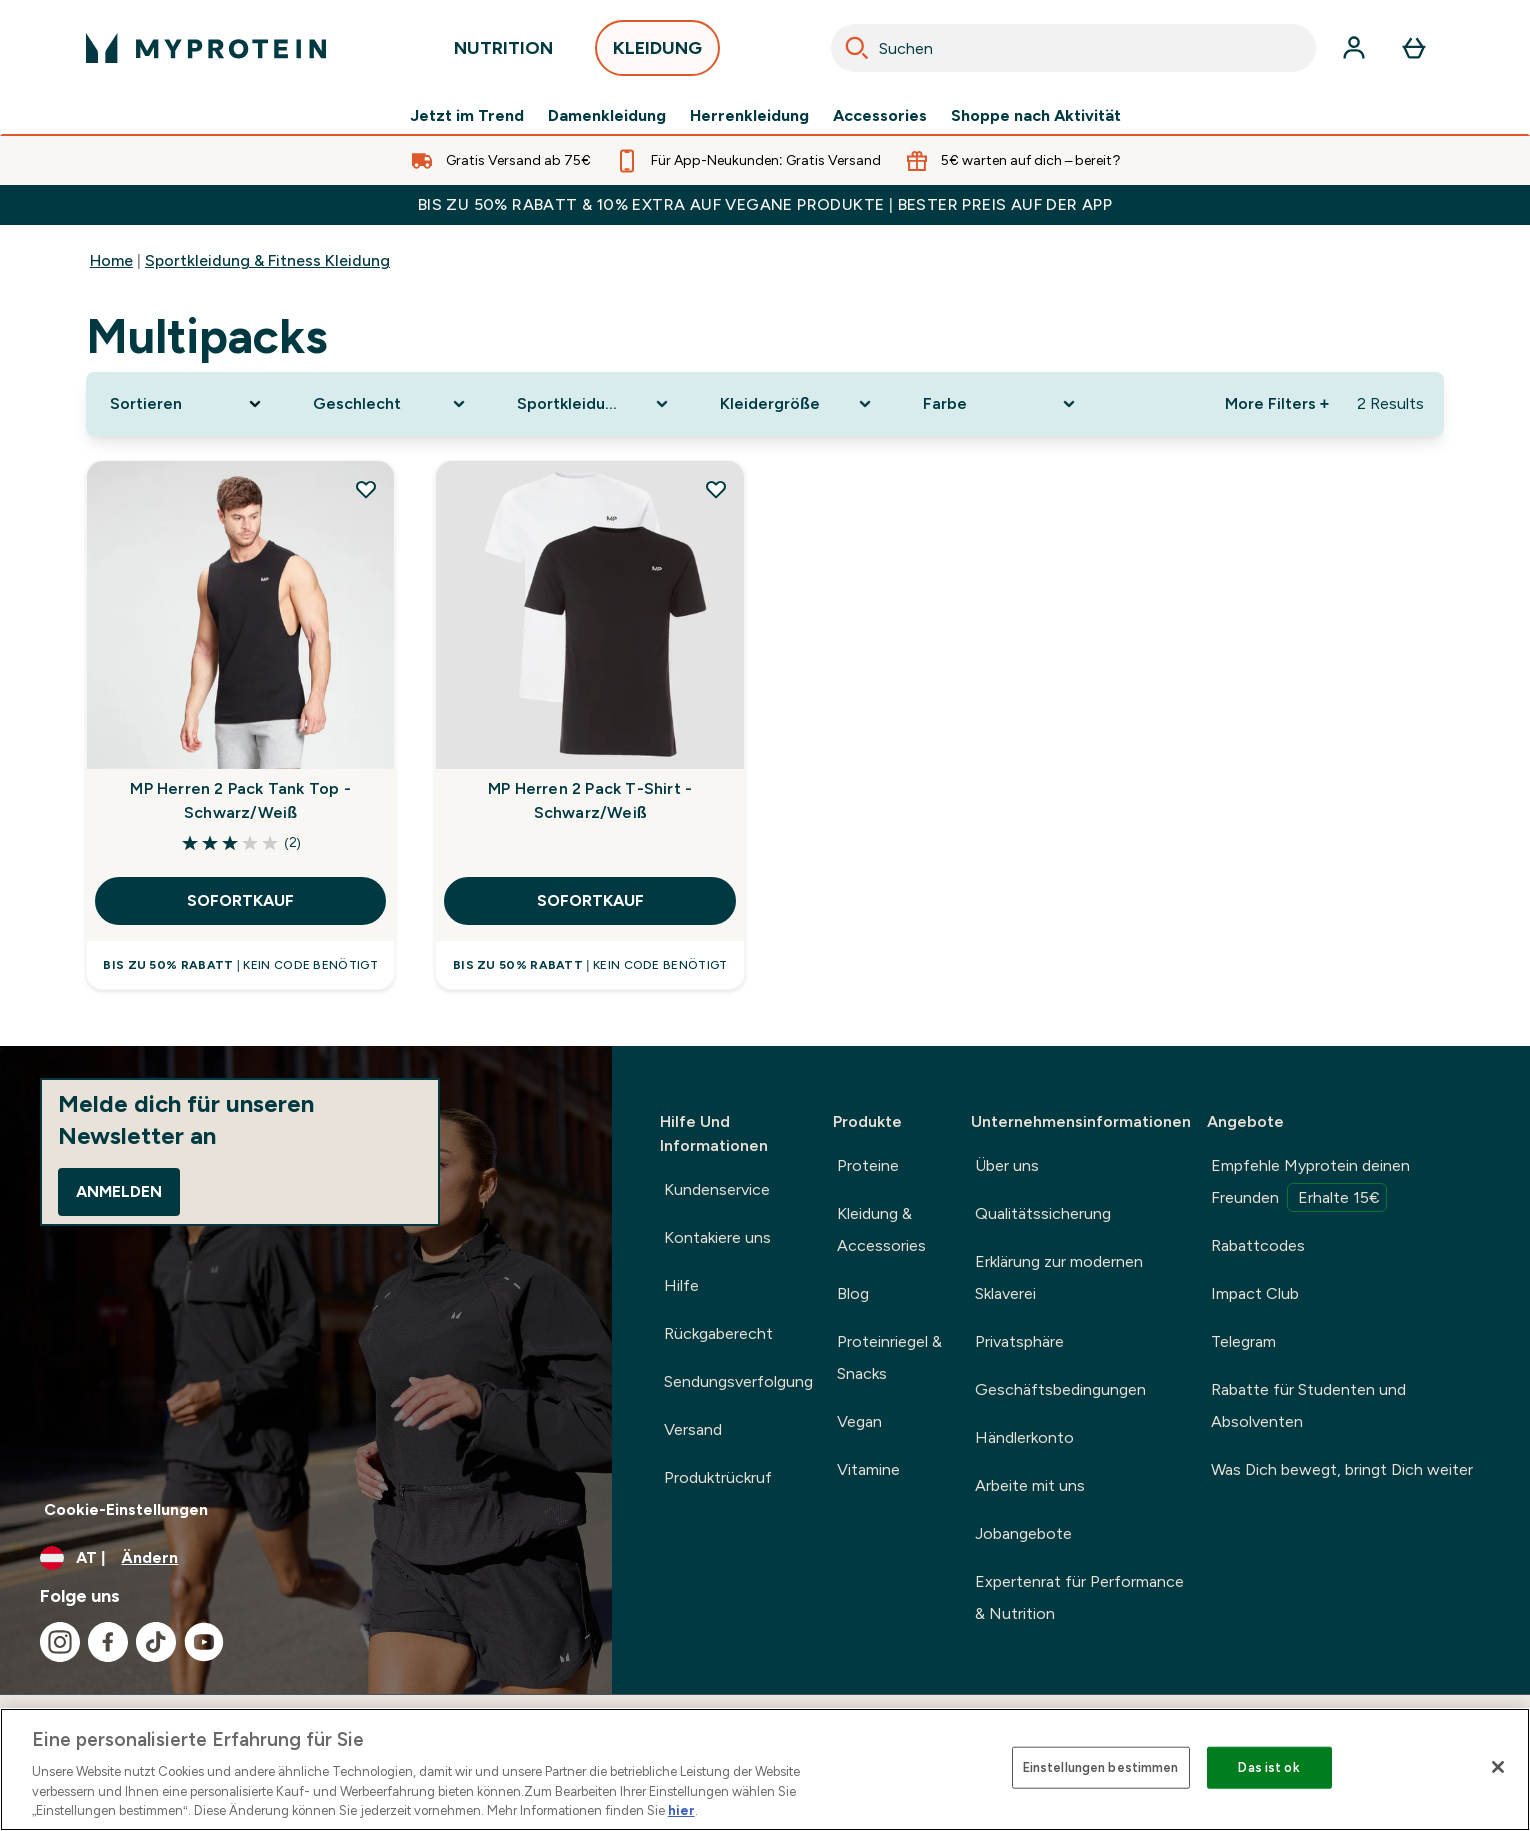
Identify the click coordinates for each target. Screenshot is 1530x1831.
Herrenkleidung (749, 116)
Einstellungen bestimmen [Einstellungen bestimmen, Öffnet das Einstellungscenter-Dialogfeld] (1101, 1767)
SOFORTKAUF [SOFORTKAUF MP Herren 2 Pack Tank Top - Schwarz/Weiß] (240, 900)
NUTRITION (503, 53)
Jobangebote (1023, 1533)
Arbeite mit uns (1030, 1485)
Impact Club (1255, 1293)
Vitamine (868, 1469)
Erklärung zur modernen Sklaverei (1059, 1277)
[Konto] (1354, 48)
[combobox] (1073, 48)
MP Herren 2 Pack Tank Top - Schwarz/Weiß (240, 800)
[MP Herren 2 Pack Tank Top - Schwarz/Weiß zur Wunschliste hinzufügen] (366, 489)
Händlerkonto (1024, 1437)
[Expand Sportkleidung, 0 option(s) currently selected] (594, 404)
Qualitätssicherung (1043, 1213)
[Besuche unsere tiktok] (156, 1642)
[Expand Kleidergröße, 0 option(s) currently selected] (797, 404)
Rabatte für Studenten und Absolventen (1308, 1405)
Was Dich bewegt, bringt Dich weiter (1342, 1469)
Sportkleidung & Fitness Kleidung (267, 260)
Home (111, 260)
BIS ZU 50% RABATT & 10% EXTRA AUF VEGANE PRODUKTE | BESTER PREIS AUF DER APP (765, 204)
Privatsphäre (1019, 1341)
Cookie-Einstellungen (126, 1509)
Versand (693, 1429)
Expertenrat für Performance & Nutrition (1079, 1597)
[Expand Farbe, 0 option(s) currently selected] (1000, 404)
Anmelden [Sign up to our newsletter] (119, 1191)
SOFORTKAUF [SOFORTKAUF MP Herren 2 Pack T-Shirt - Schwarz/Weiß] (590, 900)
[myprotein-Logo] (206, 48)
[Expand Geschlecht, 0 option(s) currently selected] (390, 404)
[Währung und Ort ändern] (306, 1558)
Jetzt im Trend (467, 116)
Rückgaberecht (718, 1333)
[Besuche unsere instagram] (60, 1642)
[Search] (857, 48)
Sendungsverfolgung (738, 1381)
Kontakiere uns (717, 1237)
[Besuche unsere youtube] (204, 1642)
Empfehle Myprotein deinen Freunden (1310, 1184)
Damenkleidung (607, 116)
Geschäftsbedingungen (1060, 1389)
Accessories (880, 116)
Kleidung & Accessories (881, 1229)
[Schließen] (1498, 1767)
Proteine (868, 1165)
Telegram (1243, 1341)
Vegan (859, 1421)
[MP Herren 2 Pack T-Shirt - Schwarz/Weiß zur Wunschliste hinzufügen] (716, 489)
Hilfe (681, 1285)
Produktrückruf (718, 1477)
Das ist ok (1268, 1767)
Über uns (1007, 1165)
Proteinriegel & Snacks (889, 1357)
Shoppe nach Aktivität (1036, 116)
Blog (853, 1293)
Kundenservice (717, 1189)
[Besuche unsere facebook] (108, 1642)
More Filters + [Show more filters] (1277, 403)
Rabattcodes (1258, 1245)
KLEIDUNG (657, 53)
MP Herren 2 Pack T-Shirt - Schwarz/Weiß (590, 800)
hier (681, 1810)
